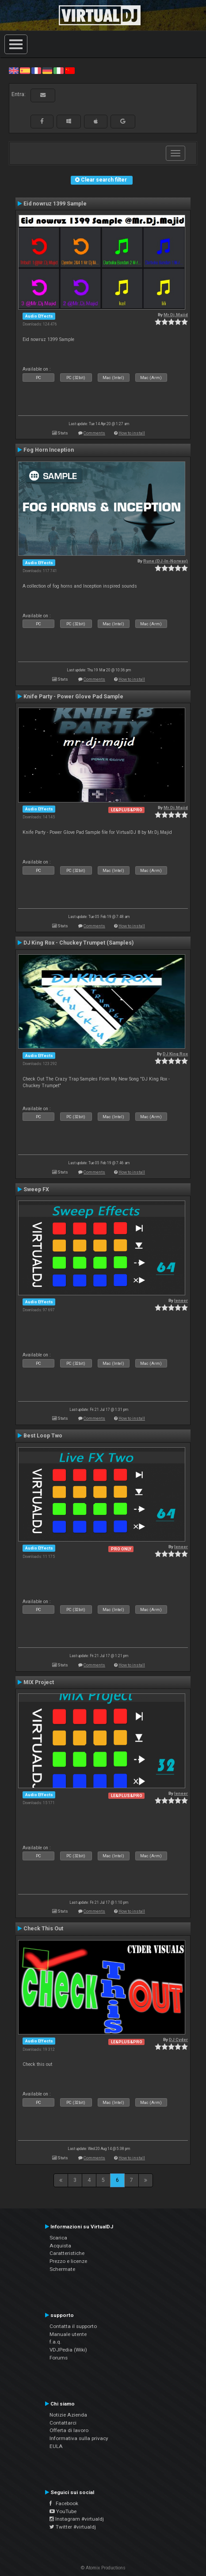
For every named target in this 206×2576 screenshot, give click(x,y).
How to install (131, 432)
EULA (56, 2446)
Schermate (62, 2269)
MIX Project (38, 1682)
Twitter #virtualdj (73, 2527)
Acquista (60, 2246)
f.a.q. (55, 2342)
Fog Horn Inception (48, 450)
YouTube (63, 2511)
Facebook (64, 2503)
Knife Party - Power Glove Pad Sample (73, 696)
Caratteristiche (67, 2253)
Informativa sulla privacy (79, 2438)
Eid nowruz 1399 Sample (55, 204)
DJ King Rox (175, 1053)
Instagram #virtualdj (77, 2519)
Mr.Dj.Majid (176, 314)
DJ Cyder (178, 2039)
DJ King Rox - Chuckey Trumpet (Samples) (78, 943)
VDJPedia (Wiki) (68, 2350)
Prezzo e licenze (68, 2261)
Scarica (58, 2238)
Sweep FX (36, 1189)
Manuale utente (68, 2334)
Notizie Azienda (68, 2415)
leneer (181, 1300)
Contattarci (63, 2423)
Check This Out (43, 1928)
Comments (94, 432)
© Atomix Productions (103, 2568)
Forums (59, 2358)
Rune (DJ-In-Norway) (165, 560)
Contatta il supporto (73, 2326)
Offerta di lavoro (69, 2430)
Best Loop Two (42, 1436)
